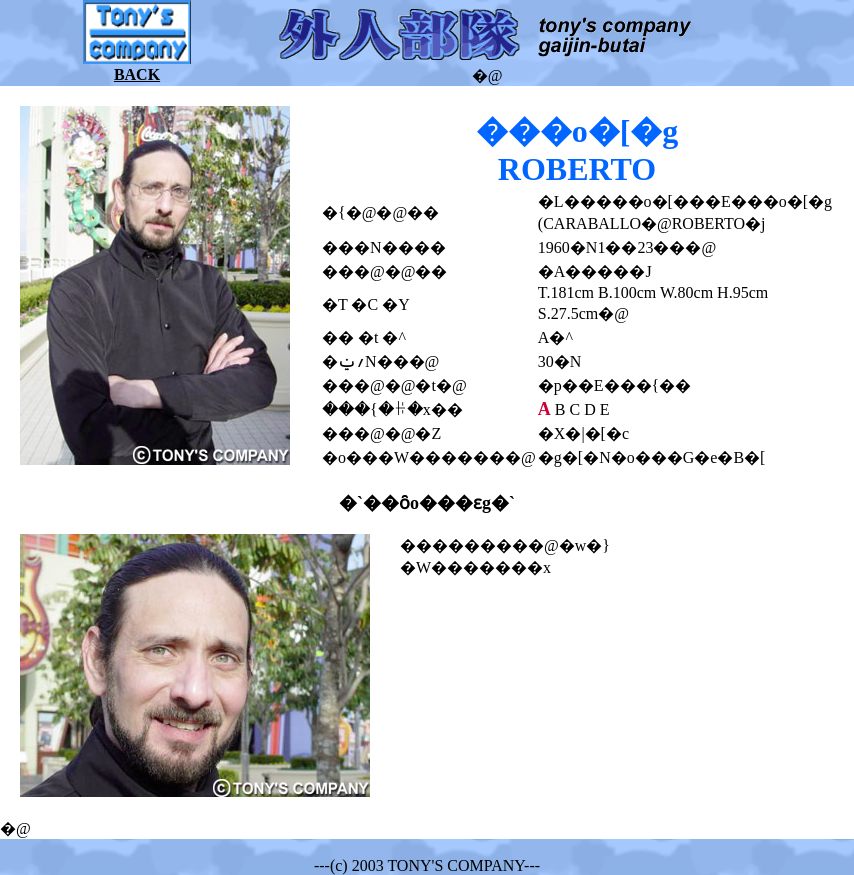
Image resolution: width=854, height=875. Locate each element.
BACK (137, 74)
